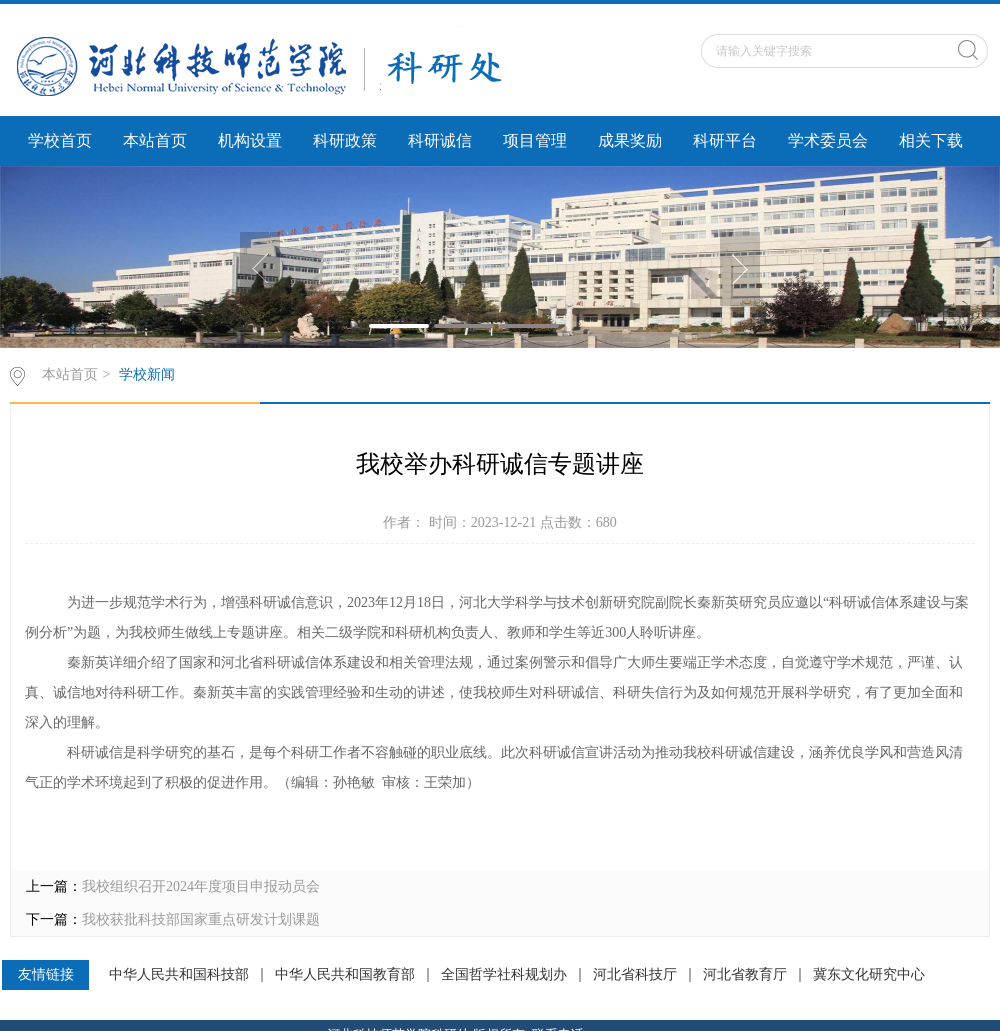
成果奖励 (630, 140)
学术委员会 (828, 140)
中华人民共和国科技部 (179, 975)
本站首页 (155, 140)
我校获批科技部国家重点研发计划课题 (201, 919)
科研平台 (725, 140)
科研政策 (345, 140)
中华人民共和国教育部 (345, 975)
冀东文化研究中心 (869, 975)
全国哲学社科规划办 (504, 975)
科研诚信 (440, 140)
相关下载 (931, 140)
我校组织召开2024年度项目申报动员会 (201, 886)
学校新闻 (147, 374)
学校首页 (60, 140)
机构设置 (250, 140)
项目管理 (535, 140)
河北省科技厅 (635, 975)
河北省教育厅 (745, 975)
